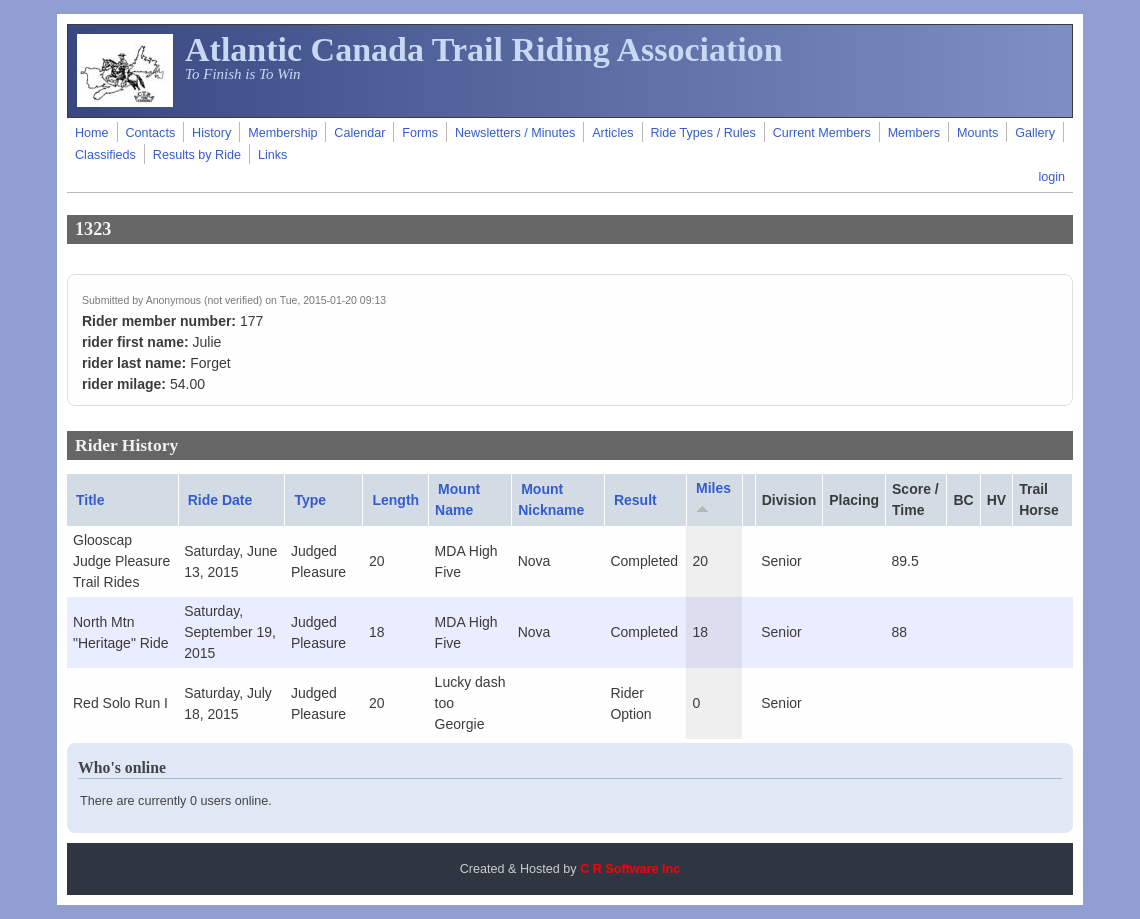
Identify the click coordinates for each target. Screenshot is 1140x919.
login (1051, 177)
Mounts (977, 133)
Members (914, 133)
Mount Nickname (551, 499)
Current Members (822, 133)
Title (90, 500)
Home (92, 133)
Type (310, 500)
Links (272, 155)
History (211, 133)
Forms (420, 133)
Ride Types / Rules (702, 133)
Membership (282, 133)
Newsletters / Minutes (515, 133)
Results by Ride (197, 155)
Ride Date (220, 500)
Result (635, 500)
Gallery (1035, 133)
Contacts (150, 133)
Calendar (359, 133)
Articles (612, 133)
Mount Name (457, 499)
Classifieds (105, 155)
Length (395, 500)
